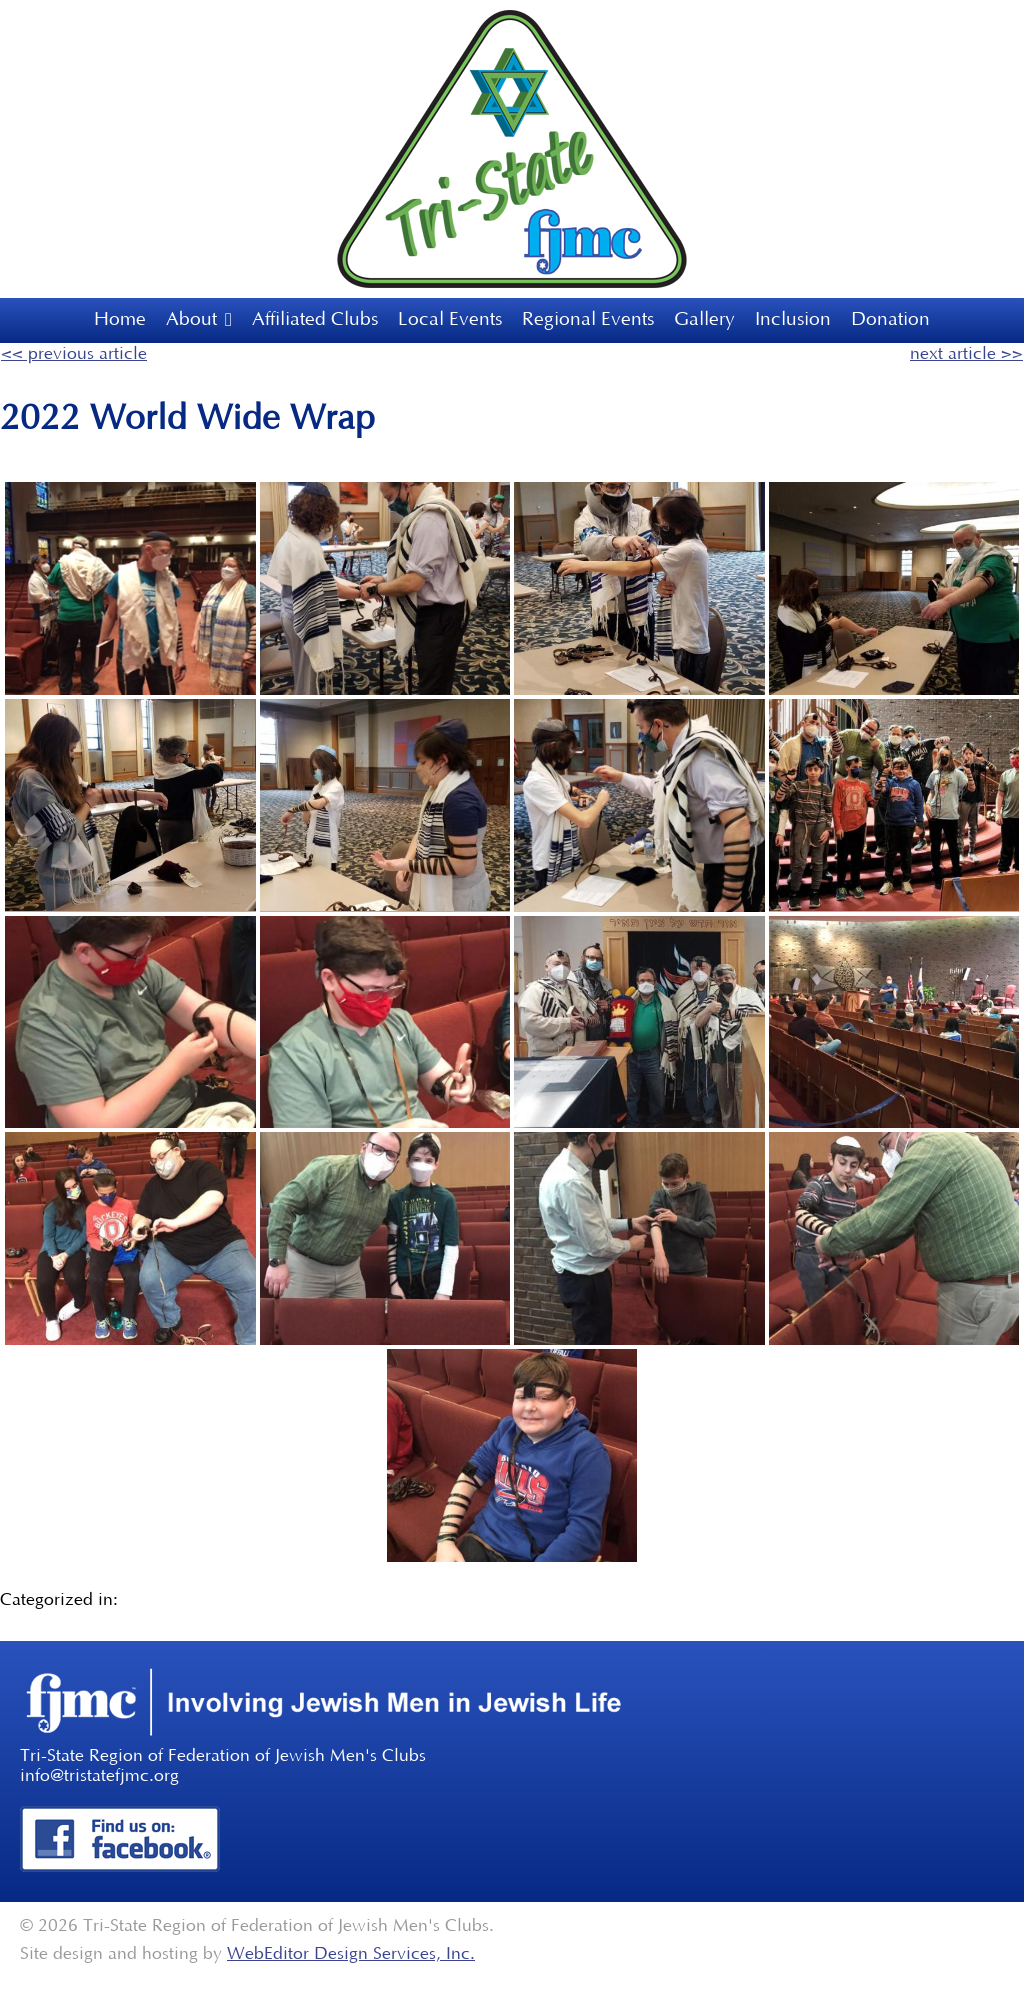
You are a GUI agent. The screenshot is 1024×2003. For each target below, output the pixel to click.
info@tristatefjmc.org (99, 1776)
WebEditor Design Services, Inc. (351, 1954)
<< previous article (74, 354)
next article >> (966, 354)
